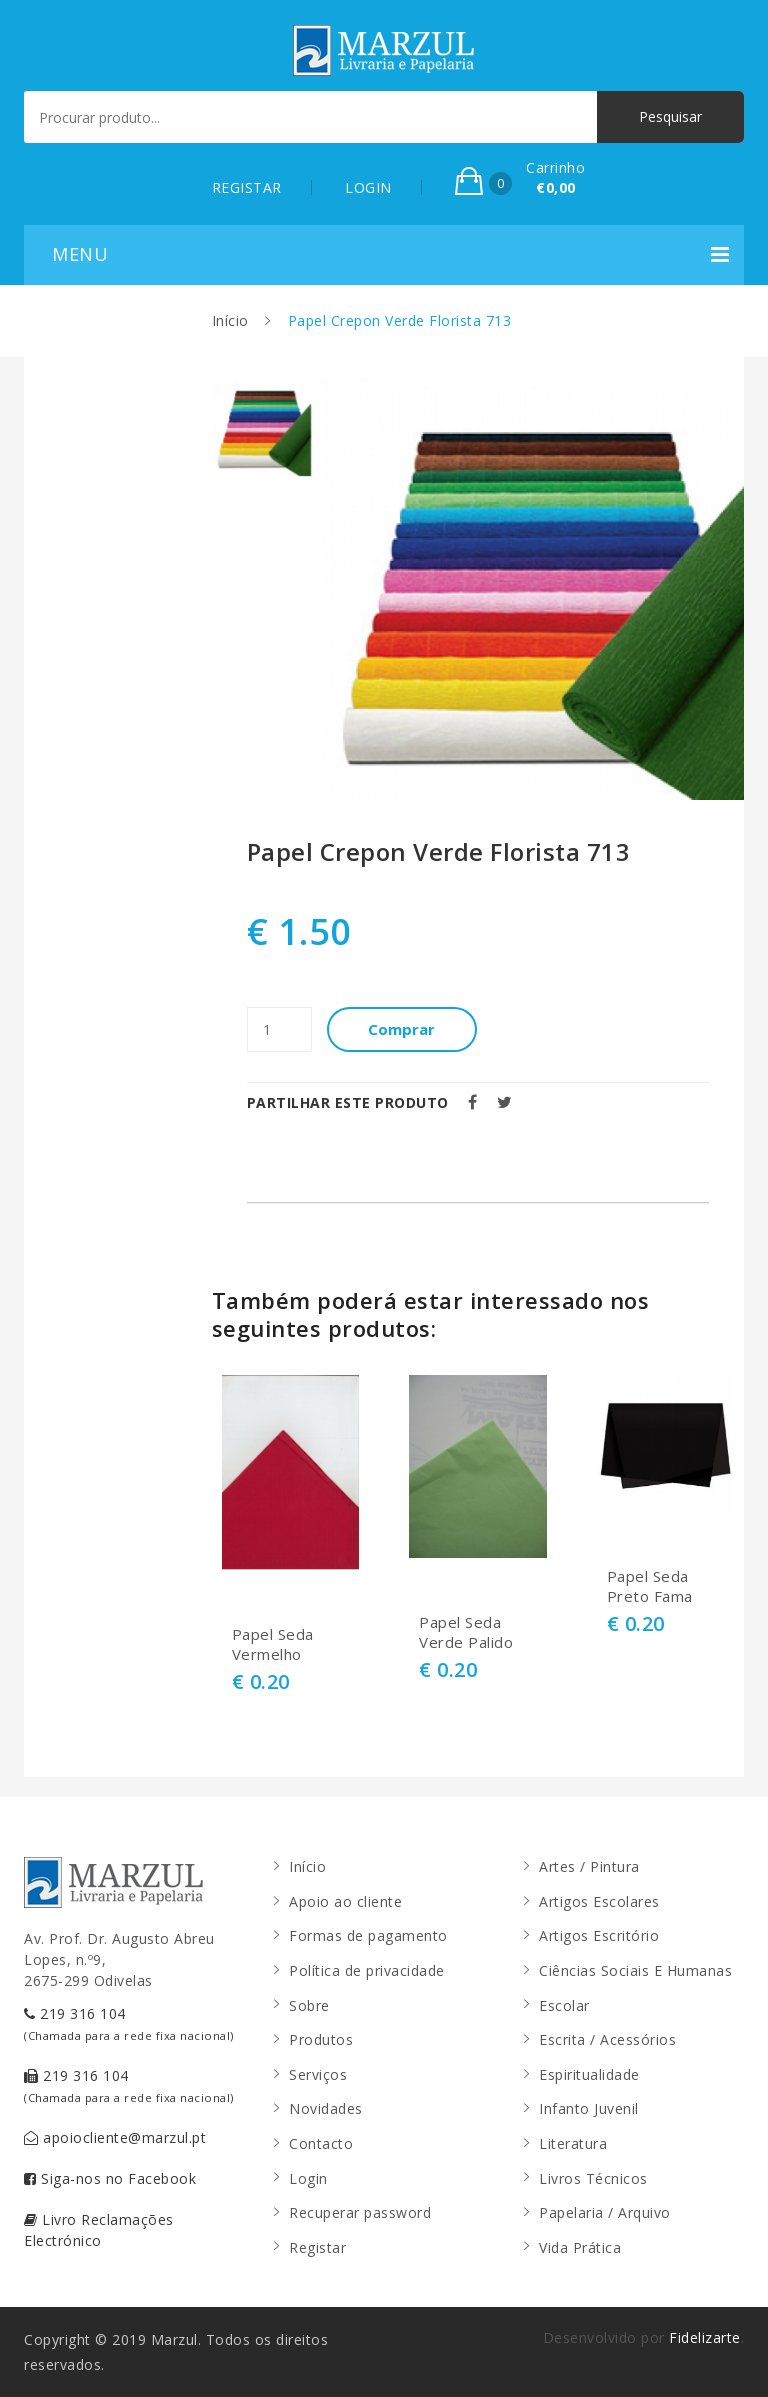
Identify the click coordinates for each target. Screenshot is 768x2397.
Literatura (573, 2143)
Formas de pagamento (368, 1935)
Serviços (318, 2074)
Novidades (326, 2108)
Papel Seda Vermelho (273, 1644)
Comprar (402, 1029)
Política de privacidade (367, 1970)
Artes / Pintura (589, 1866)
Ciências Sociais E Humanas (635, 1970)
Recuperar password (360, 2212)
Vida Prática (580, 2247)
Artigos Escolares (599, 1901)
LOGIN (368, 187)
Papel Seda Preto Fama (650, 1586)
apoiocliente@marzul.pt (115, 2137)
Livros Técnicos (593, 2178)
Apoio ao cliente (345, 1901)
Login (308, 2178)
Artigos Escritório (599, 1935)
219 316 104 (129, 2023)
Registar (317, 2247)
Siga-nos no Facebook (110, 2178)
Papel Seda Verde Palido (466, 1632)
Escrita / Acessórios (607, 2039)
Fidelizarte (705, 2337)
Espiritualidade (589, 2074)
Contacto (321, 2143)
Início (230, 320)
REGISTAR (247, 187)
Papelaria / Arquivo (605, 2212)
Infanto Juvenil (589, 2108)
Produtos (321, 2039)
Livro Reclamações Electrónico (99, 2230)
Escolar (564, 2005)
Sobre (309, 2005)
